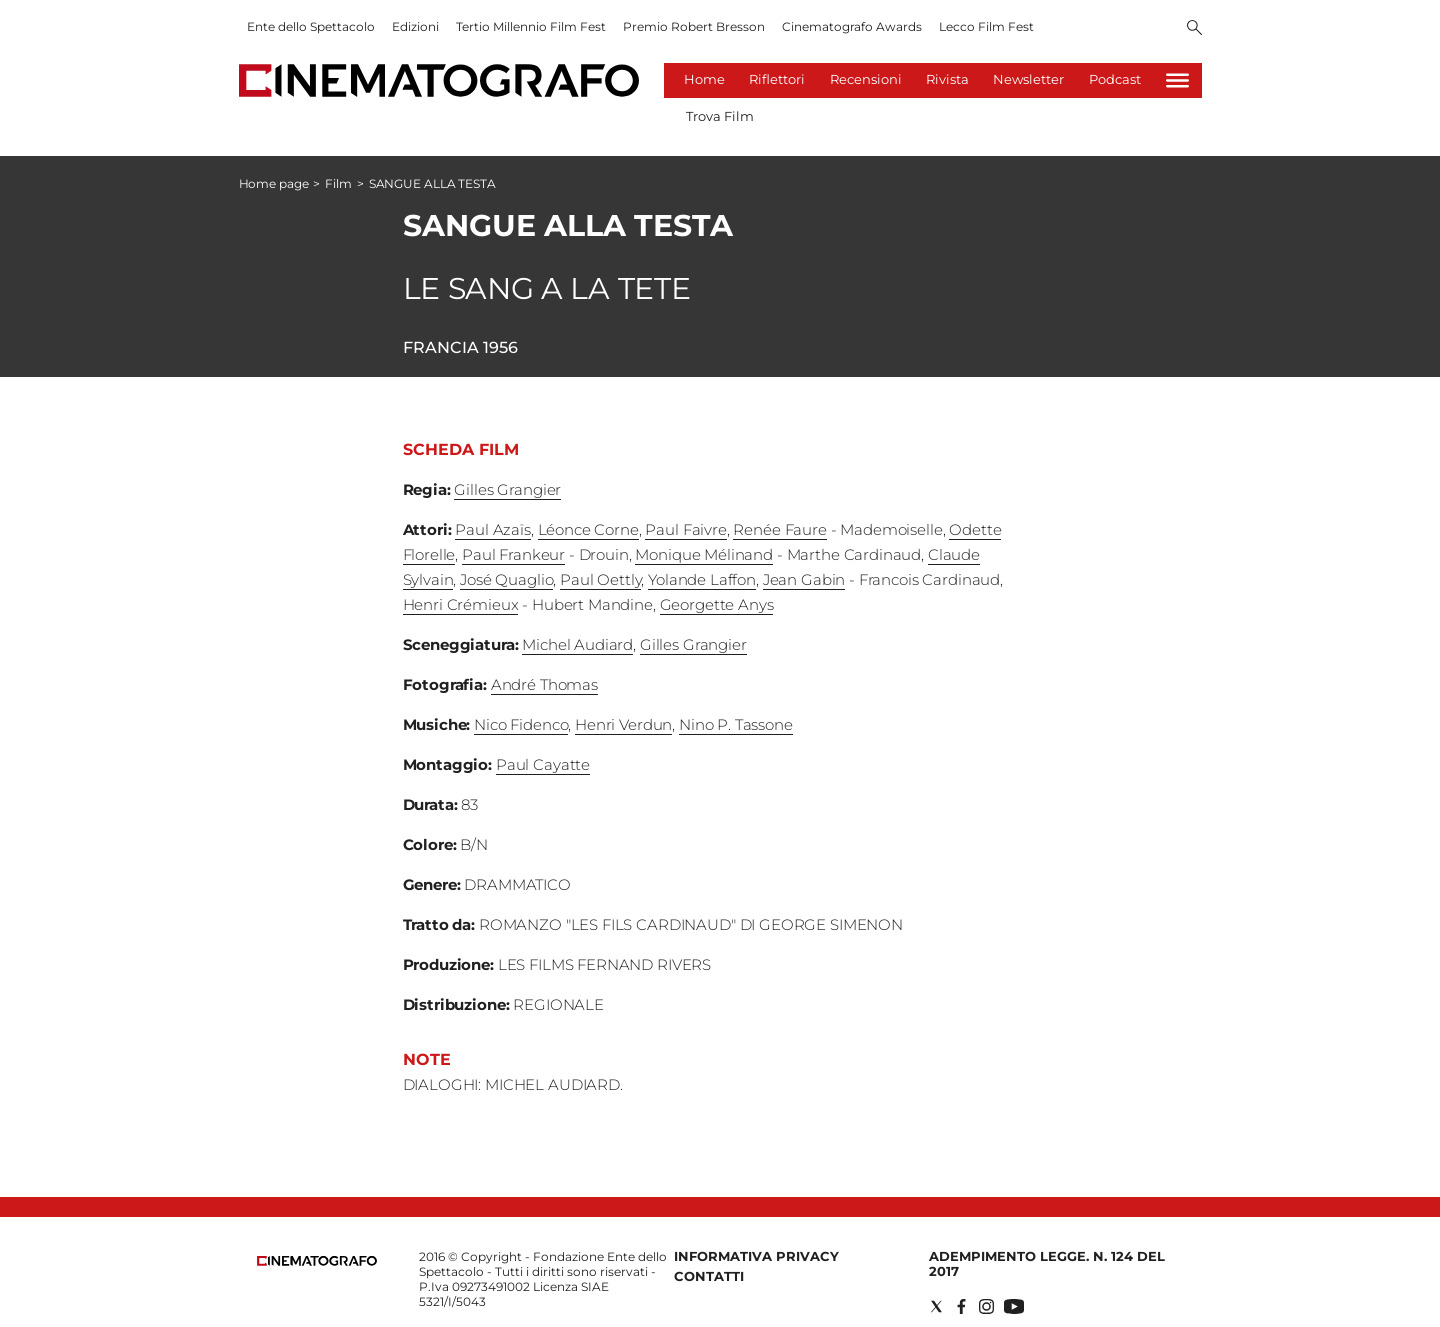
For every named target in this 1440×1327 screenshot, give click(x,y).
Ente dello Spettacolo (311, 26)
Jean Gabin (804, 579)
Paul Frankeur (513, 554)
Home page (274, 183)
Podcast (1115, 79)
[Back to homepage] (317, 1261)
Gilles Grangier (507, 489)
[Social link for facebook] (961, 1306)
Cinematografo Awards (852, 26)
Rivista (947, 79)
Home (704, 79)
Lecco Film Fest (986, 26)
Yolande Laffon (702, 579)
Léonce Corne (588, 529)
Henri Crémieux (461, 604)
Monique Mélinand (704, 554)
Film (338, 183)
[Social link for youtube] (1014, 1306)
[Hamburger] (1177, 80)
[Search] (1194, 29)
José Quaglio (506, 579)
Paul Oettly (600, 579)
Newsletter (1028, 79)
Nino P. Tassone (736, 724)
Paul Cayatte (543, 764)
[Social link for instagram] (986, 1306)
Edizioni (415, 26)
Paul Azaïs (493, 529)
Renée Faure (779, 529)
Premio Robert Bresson (694, 26)
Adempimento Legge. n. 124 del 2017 (1047, 1263)
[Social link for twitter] (936, 1306)
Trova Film (720, 116)
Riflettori (777, 79)
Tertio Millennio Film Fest (531, 26)
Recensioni (866, 79)
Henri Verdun (623, 724)
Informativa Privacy (756, 1256)
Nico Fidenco (521, 724)
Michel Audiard (577, 644)
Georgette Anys (717, 604)
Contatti (709, 1276)
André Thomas (544, 684)
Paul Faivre (685, 529)
